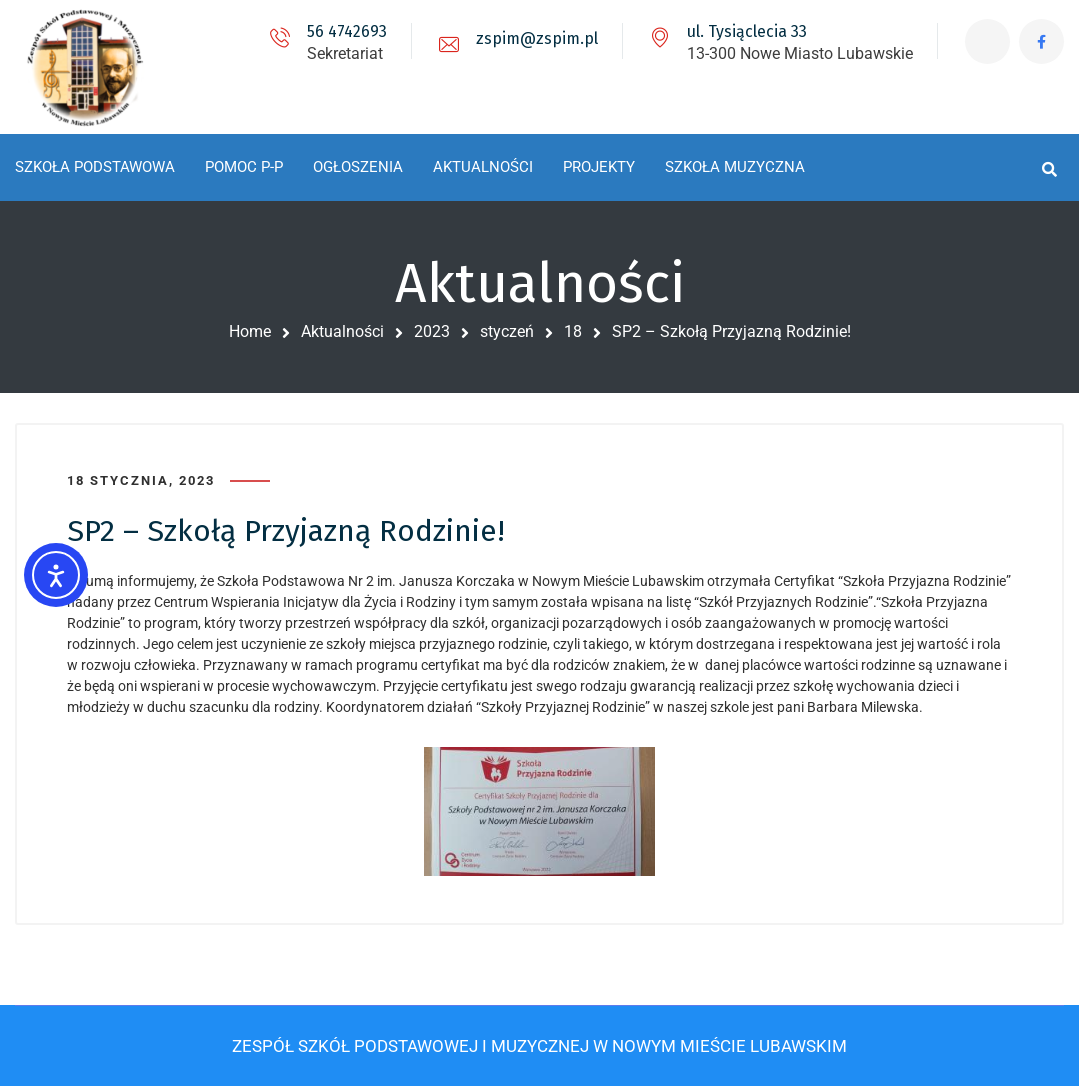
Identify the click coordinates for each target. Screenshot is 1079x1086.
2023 (432, 331)
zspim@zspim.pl (537, 38)
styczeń (507, 331)
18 (573, 331)
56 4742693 (347, 31)
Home (250, 331)
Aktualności (342, 331)
